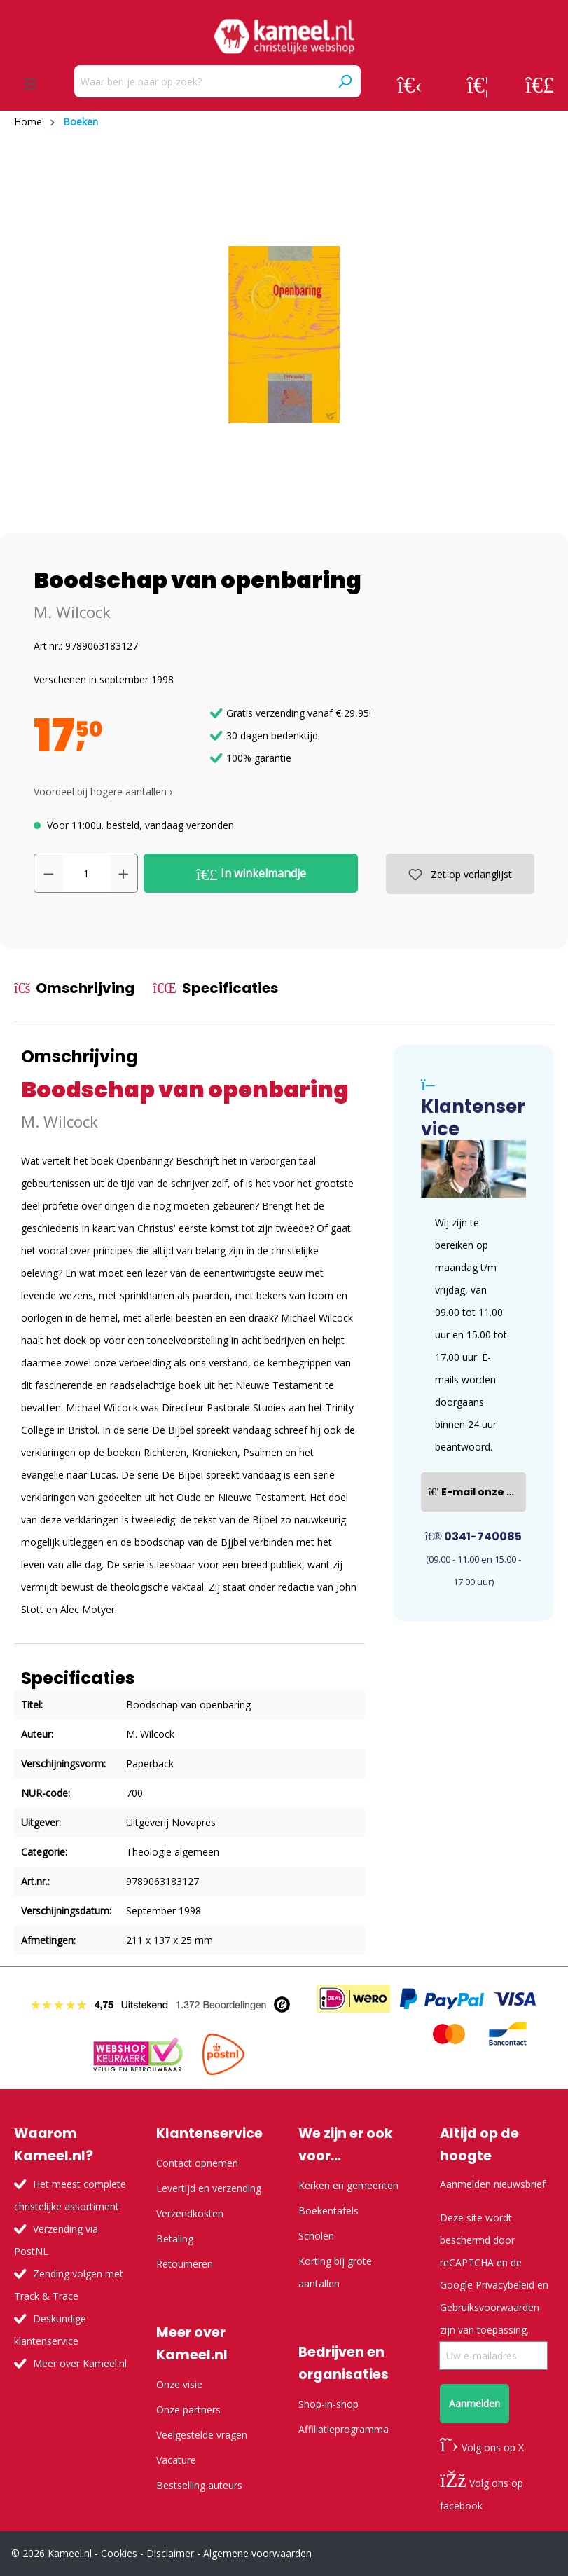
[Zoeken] (344, 81)
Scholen (316, 2235)
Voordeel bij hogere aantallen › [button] (103, 791)
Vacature (176, 2460)
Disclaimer (170, 2553)
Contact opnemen (197, 2163)
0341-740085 (473, 1536)
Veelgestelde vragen (201, 2434)
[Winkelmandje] (539, 84)
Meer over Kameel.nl (80, 2363)
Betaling (174, 2238)
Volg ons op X (481, 2447)
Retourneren (184, 2263)
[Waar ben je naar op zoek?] (201, 81)
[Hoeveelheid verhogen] (124, 873)
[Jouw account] (410, 84)
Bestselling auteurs (199, 2485)
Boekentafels (328, 2210)
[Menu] (30, 84)
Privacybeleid (505, 2284)
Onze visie (179, 2384)
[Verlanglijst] (478, 84)
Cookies (119, 2553)
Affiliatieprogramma (343, 2429)
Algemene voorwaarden (257, 2553)
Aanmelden (474, 2403)
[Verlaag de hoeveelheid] (48, 873)
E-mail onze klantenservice (477, 1492)
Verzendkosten (189, 2213)
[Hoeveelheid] (86, 873)
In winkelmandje (251, 873)
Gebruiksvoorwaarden (489, 2307)
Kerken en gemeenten (348, 2185)
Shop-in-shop (328, 2404)
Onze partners (188, 2409)
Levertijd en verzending (208, 2188)
